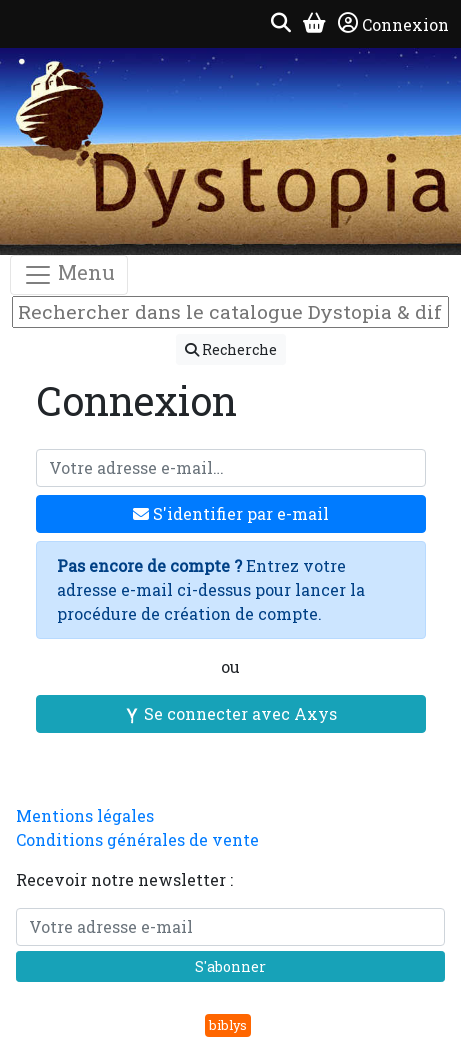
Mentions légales (85, 815)
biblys (228, 1025)
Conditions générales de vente (137, 839)
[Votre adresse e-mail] (231, 468)
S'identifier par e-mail (231, 513)
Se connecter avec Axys (230, 713)
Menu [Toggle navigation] (69, 274)
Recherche (231, 349)
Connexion (393, 24)
